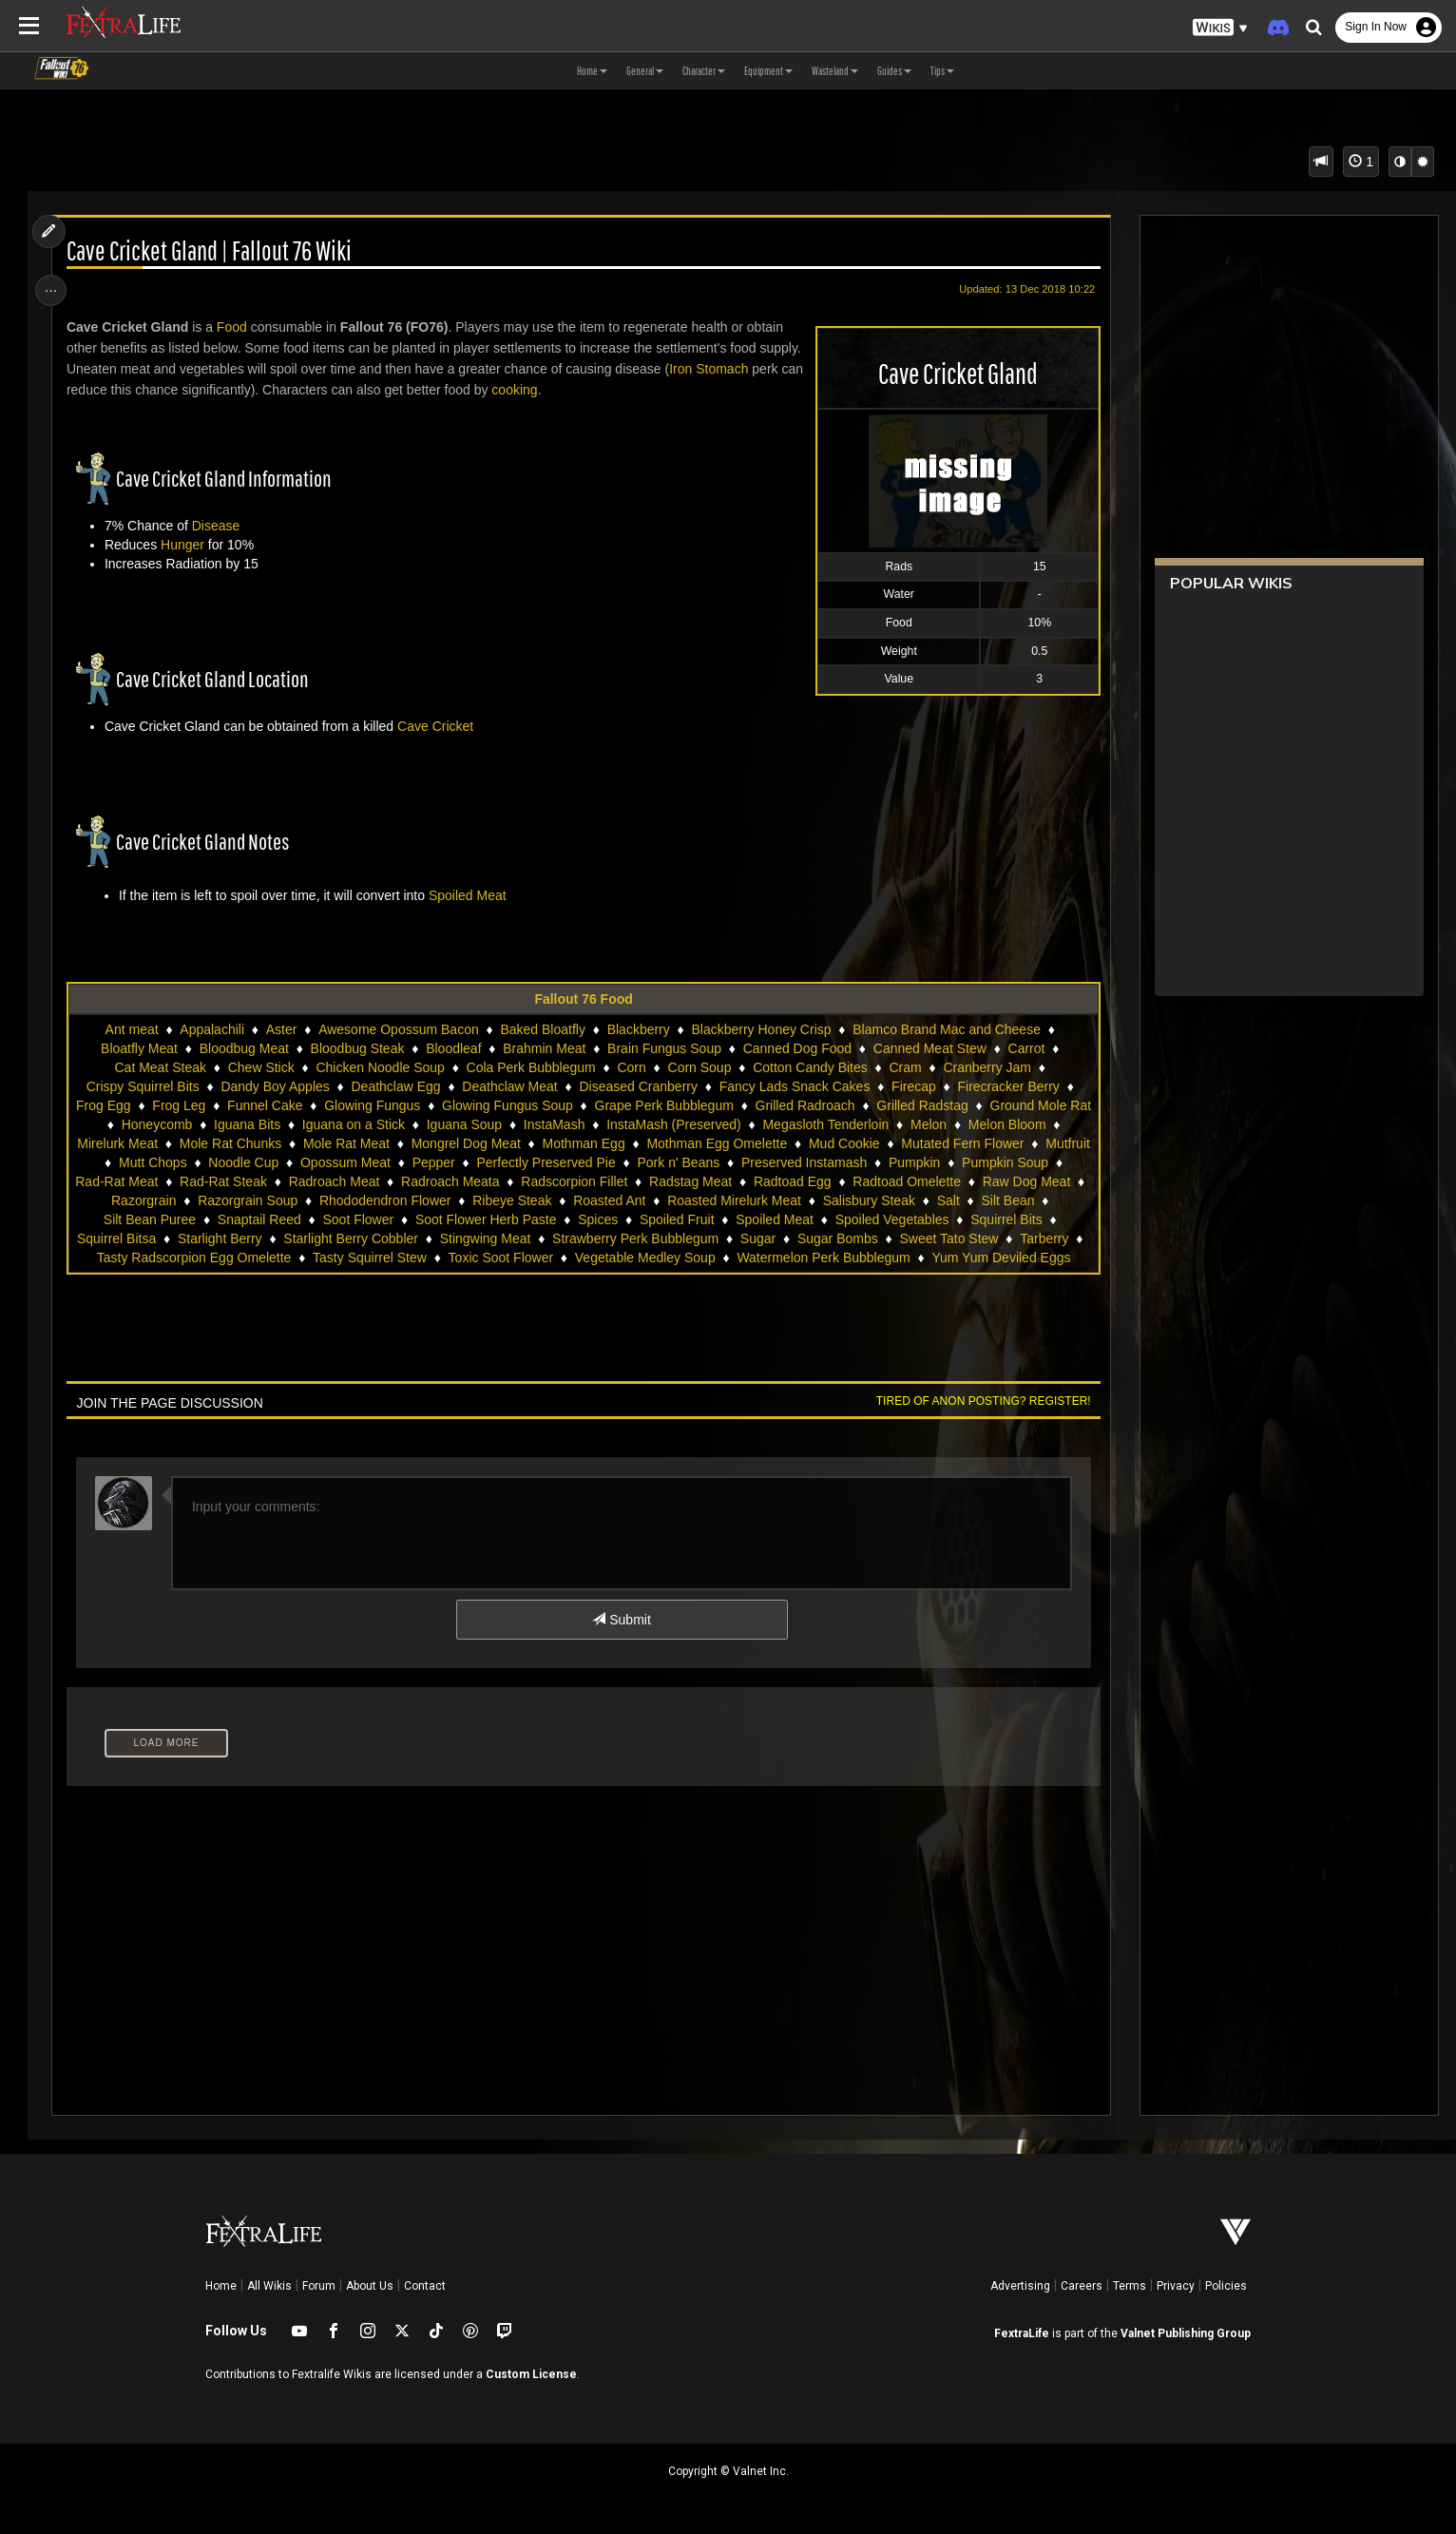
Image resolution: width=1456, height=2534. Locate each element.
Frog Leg (229, 1105)
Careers (1081, 2286)
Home (221, 2286)
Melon (1028, 1124)
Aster (281, 1029)
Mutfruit (260, 1162)
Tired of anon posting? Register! (978, 1420)
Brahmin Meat (544, 1048)
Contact (425, 2286)
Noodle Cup (428, 1162)
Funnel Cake (315, 1105)
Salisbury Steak (147, 1219)
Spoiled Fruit (907, 1219)
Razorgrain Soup (483, 1200)
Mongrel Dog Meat (609, 1143)
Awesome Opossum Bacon (398, 1029)
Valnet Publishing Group (1186, 2333)
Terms (1129, 2286)
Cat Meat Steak (160, 1067)
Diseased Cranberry (638, 1086)
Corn (631, 1067)
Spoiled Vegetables (165, 1238)
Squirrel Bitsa (376, 1238)
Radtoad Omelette (161, 1200)
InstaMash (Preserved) (773, 1124)
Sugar (1018, 1238)
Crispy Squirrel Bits (142, 1086)
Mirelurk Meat (260, 1143)
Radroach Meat (543, 1181)
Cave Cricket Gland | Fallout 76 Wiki (212, 251)
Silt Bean (286, 1219)
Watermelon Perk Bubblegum (502, 1276)
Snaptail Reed (489, 1219)
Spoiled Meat (471, 895)
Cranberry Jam (987, 1067)
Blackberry (637, 1029)
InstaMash (654, 1124)
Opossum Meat (530, 1162)
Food (235, 327)
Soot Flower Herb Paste (716, 1219)
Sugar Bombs (157, 1257)
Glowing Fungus (422, 1105)
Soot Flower (588, 1219)
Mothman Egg (726, 1143)
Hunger (186, 544)
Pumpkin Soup (220, 1181)
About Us (369, 2286)
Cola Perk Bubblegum (530, 1067)
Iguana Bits (347, 1124)
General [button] (644, 71)
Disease (220, 525)
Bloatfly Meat (138, 1048)
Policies (1226, 2286)
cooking (543, 389)
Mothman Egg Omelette (860, 1143)
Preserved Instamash (988, 1162)
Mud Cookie (988, 1143)
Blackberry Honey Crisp (761, 1029)
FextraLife (1021, 2333)
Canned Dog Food (796, 1048)
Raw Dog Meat (282, 1200)
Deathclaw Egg (395, 1086)
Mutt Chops (337, 1162)
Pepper (618, 1162)
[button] (1220, 28)
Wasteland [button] (835, 71)
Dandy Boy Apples (274, 1086)
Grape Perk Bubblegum (713, 1105)
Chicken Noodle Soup (380, 1067)
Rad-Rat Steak (433, 1181)
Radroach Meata (660, 1181)
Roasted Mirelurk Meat (970, 1200)
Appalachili (212, 1029)
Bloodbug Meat (243, 1048)
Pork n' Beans (863, 1162)
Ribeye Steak (747, 1200)
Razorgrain (379, 1200)
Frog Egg (154, 1105)
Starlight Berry (480, 1238)
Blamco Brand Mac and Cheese (947, 1029)
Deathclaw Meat (509, 1086)
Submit (621, 1638)
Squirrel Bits (280, 1238)
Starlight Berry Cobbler (611, 1238)
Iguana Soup (564, 1124)
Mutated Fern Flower (154, 1162)
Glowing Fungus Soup (557, 1105)
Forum (318, 2286)
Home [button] (592, 71)
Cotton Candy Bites (810, 1067)
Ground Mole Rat (149, 1124)
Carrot (1025, 1048)
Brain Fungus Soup (663, 1048)
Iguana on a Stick (453, 1124)
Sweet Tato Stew (268, 1257)
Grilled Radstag (973, 1105)
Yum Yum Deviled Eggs (680, 1276)
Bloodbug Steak (357, 1048)
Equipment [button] (768, 71)
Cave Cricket (439, 726)
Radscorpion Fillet (784, 1181)
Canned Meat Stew (929, 1048)
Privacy (1176, 2286)
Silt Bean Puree (380, 1219)
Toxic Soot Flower (813, 1257)
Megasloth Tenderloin (925, 1124)
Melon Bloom (161, 1143)
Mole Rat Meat (490, 1143)
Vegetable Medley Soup (958, 1257)
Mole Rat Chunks (374, 1143)
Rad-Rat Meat (326, 1181)
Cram (905, 1067)
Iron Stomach (712, 368)
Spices (829, 1219)
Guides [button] (894, 71)
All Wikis (269, 2286)
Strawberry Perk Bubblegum (896, 1238)
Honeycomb (257, 1124)
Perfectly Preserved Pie (730, 1162)
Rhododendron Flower (621, 1200)
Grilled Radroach (855, 1105)
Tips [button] (942, 71)
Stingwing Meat (746, 1238)
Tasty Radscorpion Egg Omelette (507, 1257)
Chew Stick (260, 1067)
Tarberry (363, 1257)
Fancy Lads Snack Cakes (794, 1086)
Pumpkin (129, 1181)
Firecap (913, 1086)
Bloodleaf (453, 1048)
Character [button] (703, 71)
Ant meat (131, 1029)
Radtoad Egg (1003, 1181)
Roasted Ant (845, 1200)
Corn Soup (699, 1067)
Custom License (531, 2374)
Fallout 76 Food (583, 999)
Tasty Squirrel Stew (682, 1257)
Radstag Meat (900, 1181)
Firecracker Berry (1008, 1086)
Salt (226, 1219)
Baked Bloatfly (542, 1029)
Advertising (1020, 2286)
